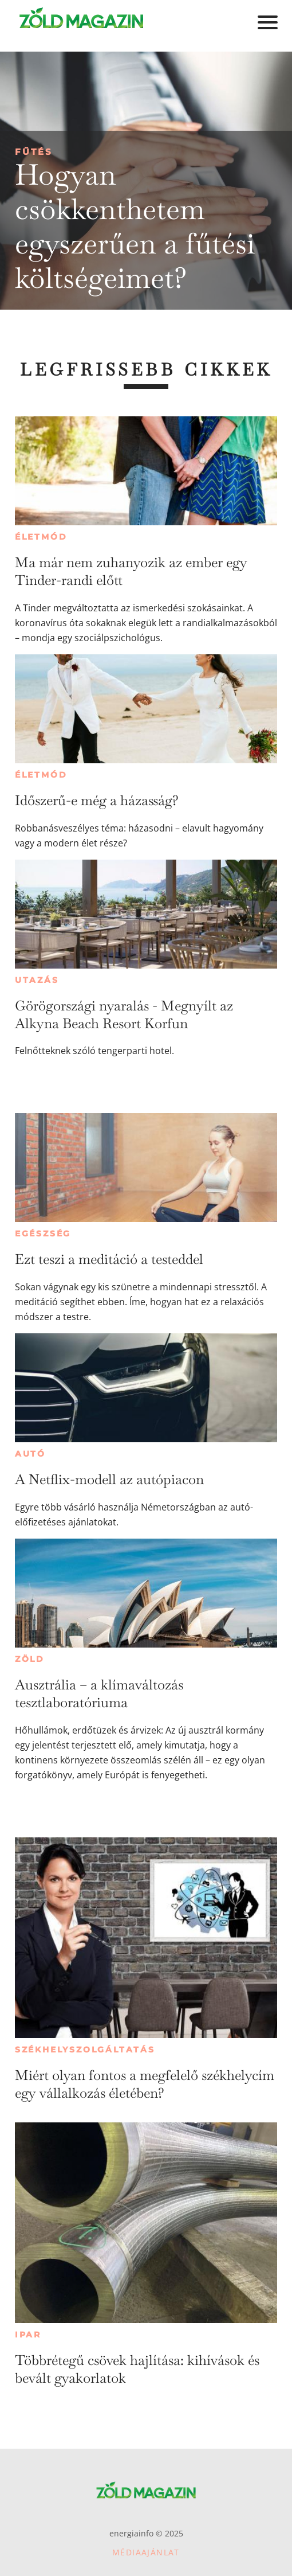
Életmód (41, 537)
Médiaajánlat (146, 2552)
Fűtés (34, 151)
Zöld (30, 1659)
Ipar (28, 2334)
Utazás (37, 980)
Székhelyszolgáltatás (85, 2049)
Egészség (43, 1233)
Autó (30, 1454)
